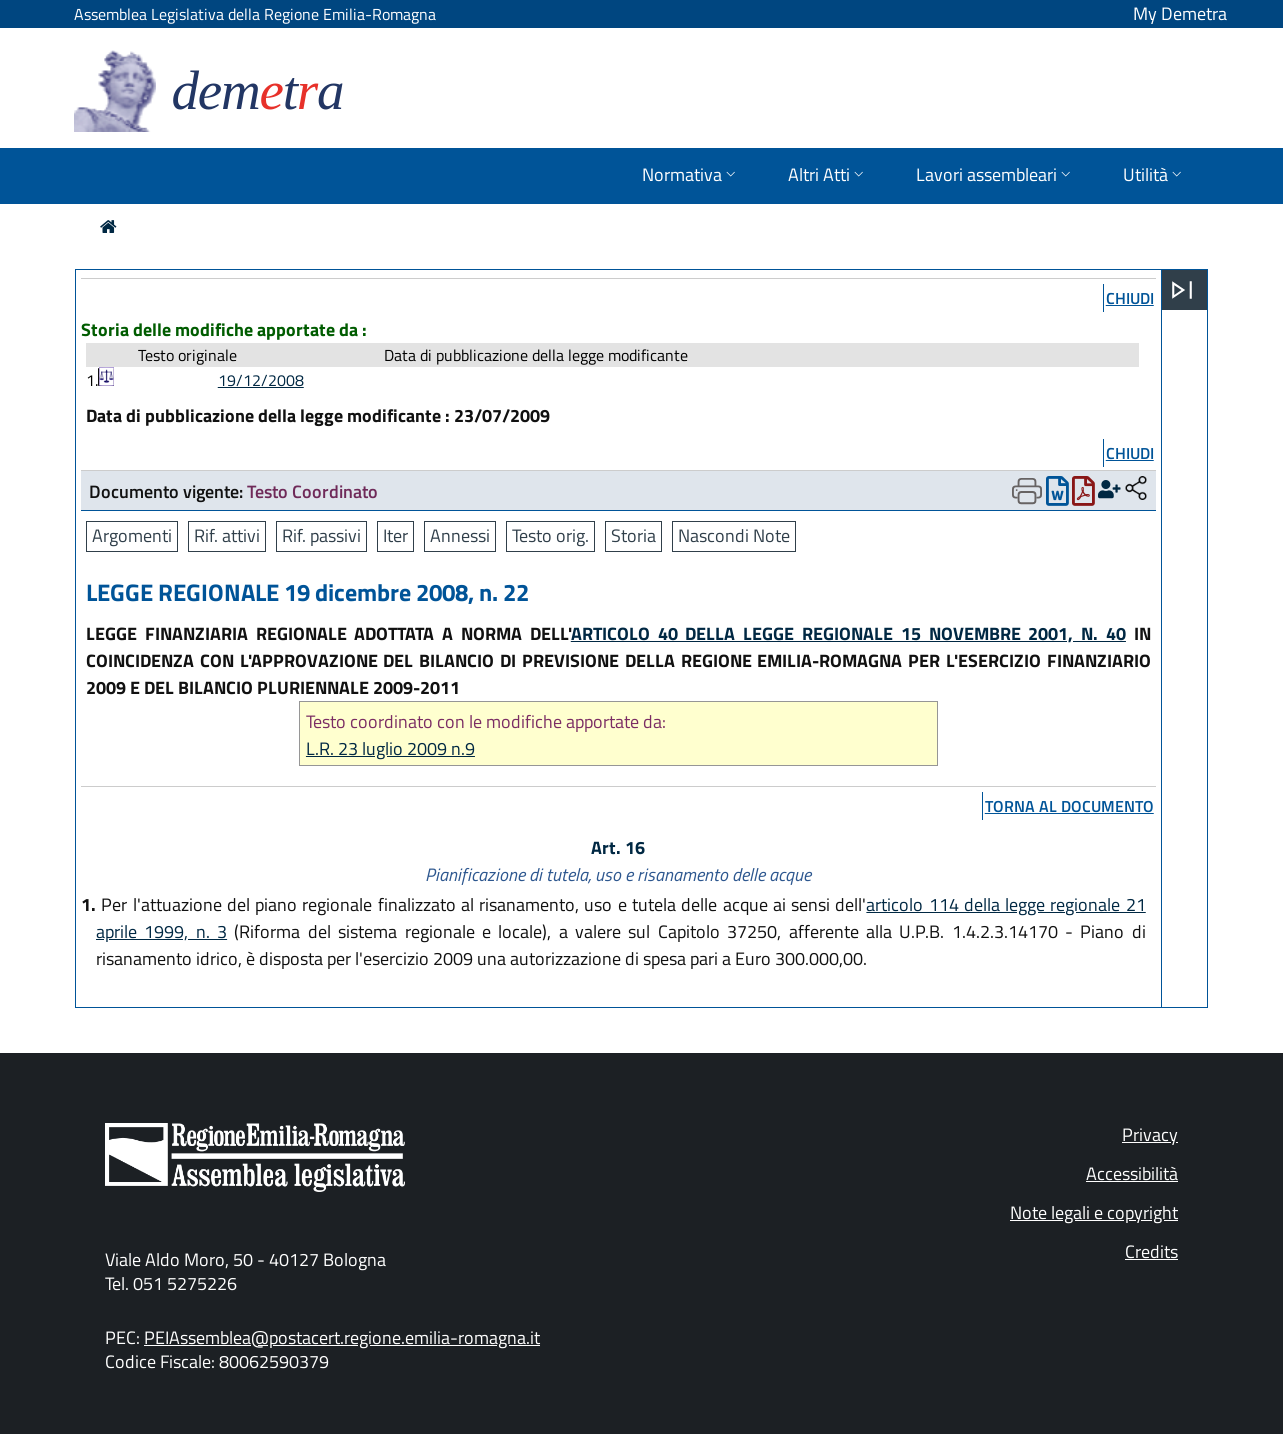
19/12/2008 (261, 380)
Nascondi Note (734, 535)
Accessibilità (1132, 1173)
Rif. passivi (321, 535)
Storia (633, 535)
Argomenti (132, 535)
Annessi (460, 535)
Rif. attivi (227, 535)
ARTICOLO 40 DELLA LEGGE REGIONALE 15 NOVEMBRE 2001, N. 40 (848, 633)
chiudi (1130, 298)
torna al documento (1069, 806)
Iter (395, 535)
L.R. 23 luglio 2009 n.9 (390, 748)
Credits (1151, 1251)
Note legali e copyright (1094, 1212)
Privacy (1150, 1134)
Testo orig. (550, 535)
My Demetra (1180, 13)
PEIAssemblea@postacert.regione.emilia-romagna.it (342, 1337)
